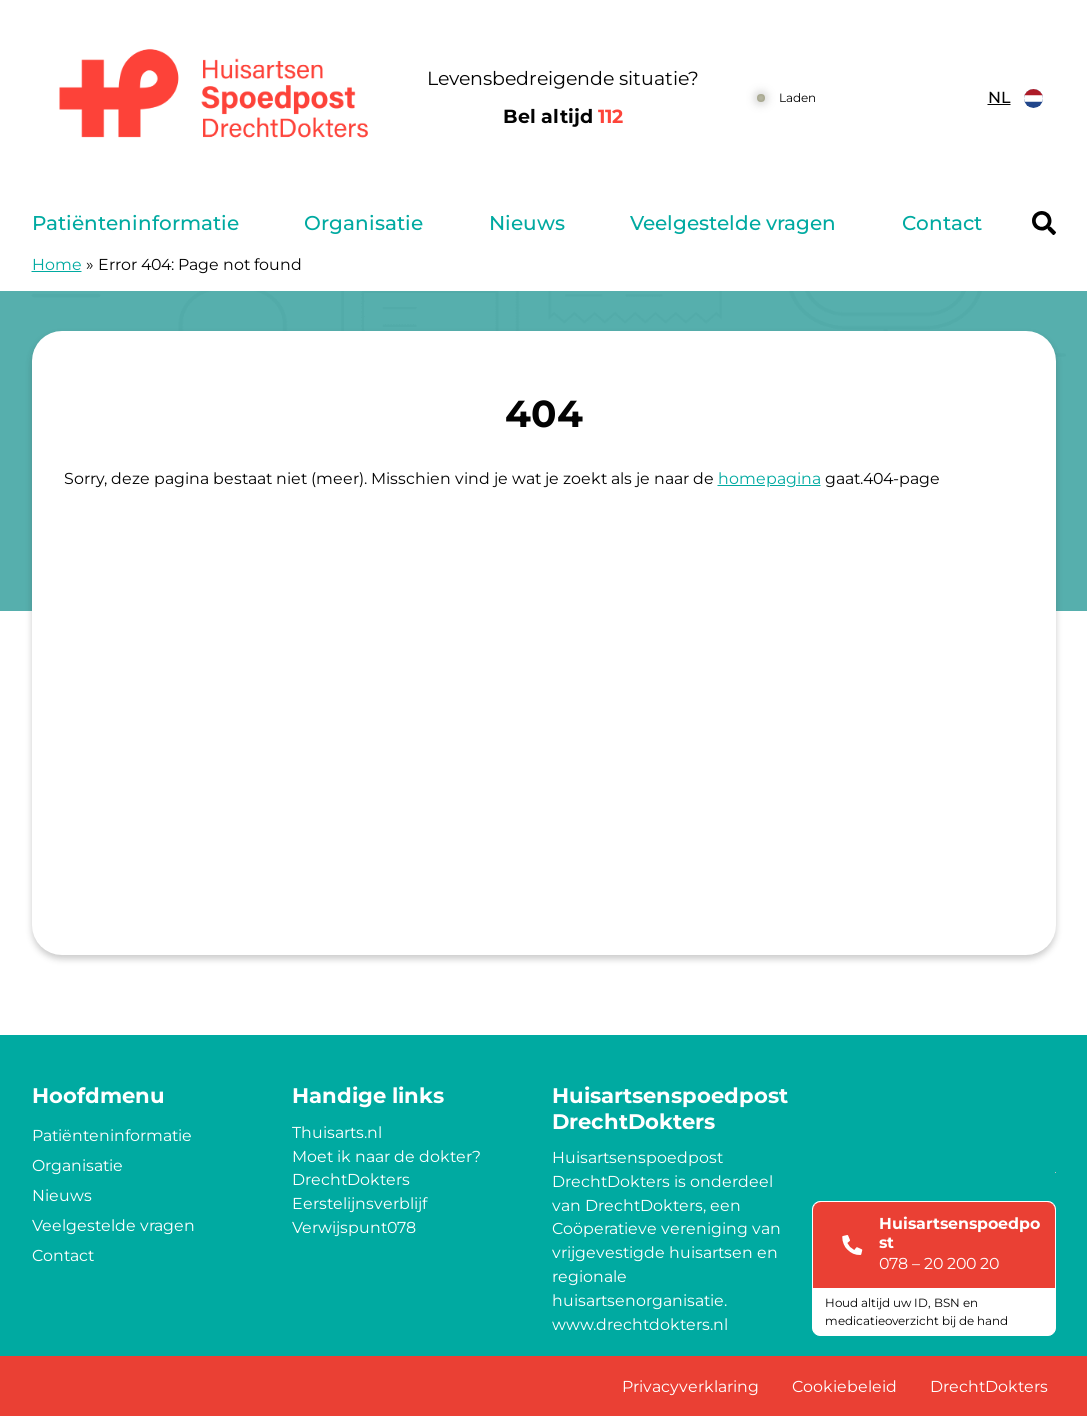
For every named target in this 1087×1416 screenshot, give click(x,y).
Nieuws (527, 223)
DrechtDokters (351, 1179)
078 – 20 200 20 (939, 1263)
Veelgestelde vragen (733, 223)
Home (57, 264)
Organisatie (363, 223)
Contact (942, 223)
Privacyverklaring (690, 1386)
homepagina (769, 478)
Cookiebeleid (844, 1386)
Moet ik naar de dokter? (386, 1156)
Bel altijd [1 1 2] (563, 116)
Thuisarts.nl (337, 1132)
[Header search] (1044, 223)
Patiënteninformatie (135, 223)
